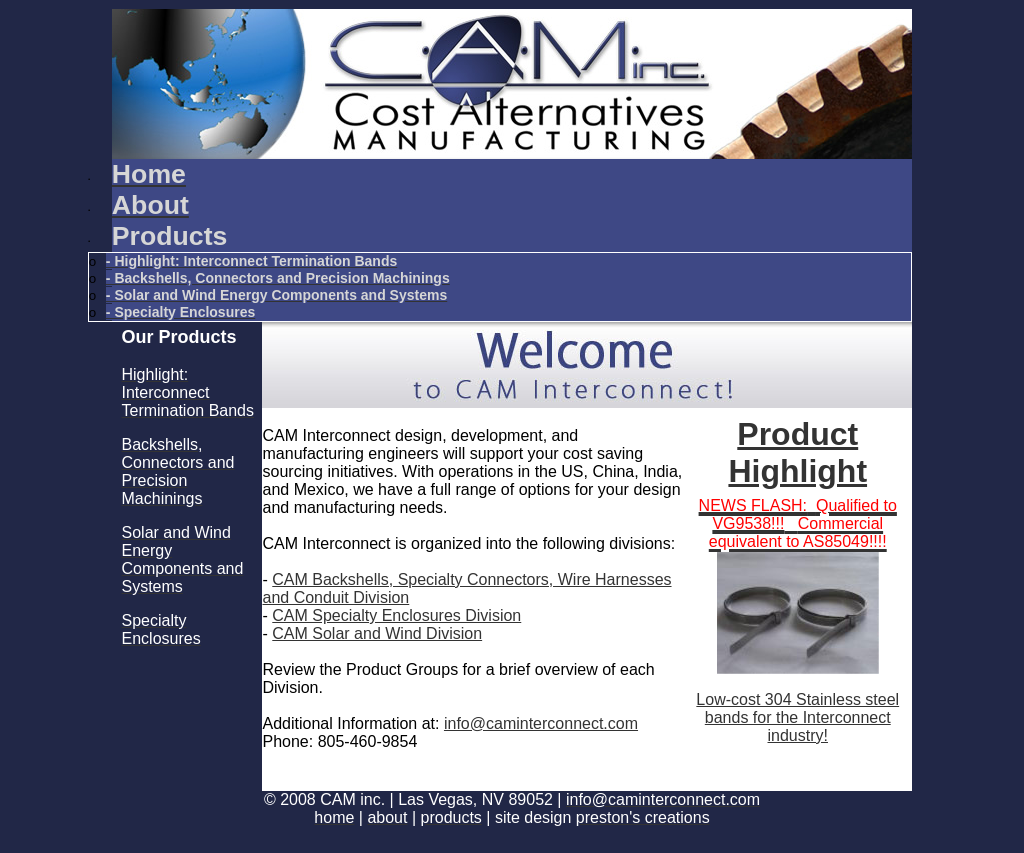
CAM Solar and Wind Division (377, 633)
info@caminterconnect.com (541, 723)
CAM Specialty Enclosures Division (396, 615)
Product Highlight (797, 452)
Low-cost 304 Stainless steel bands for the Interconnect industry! (797, 717)
